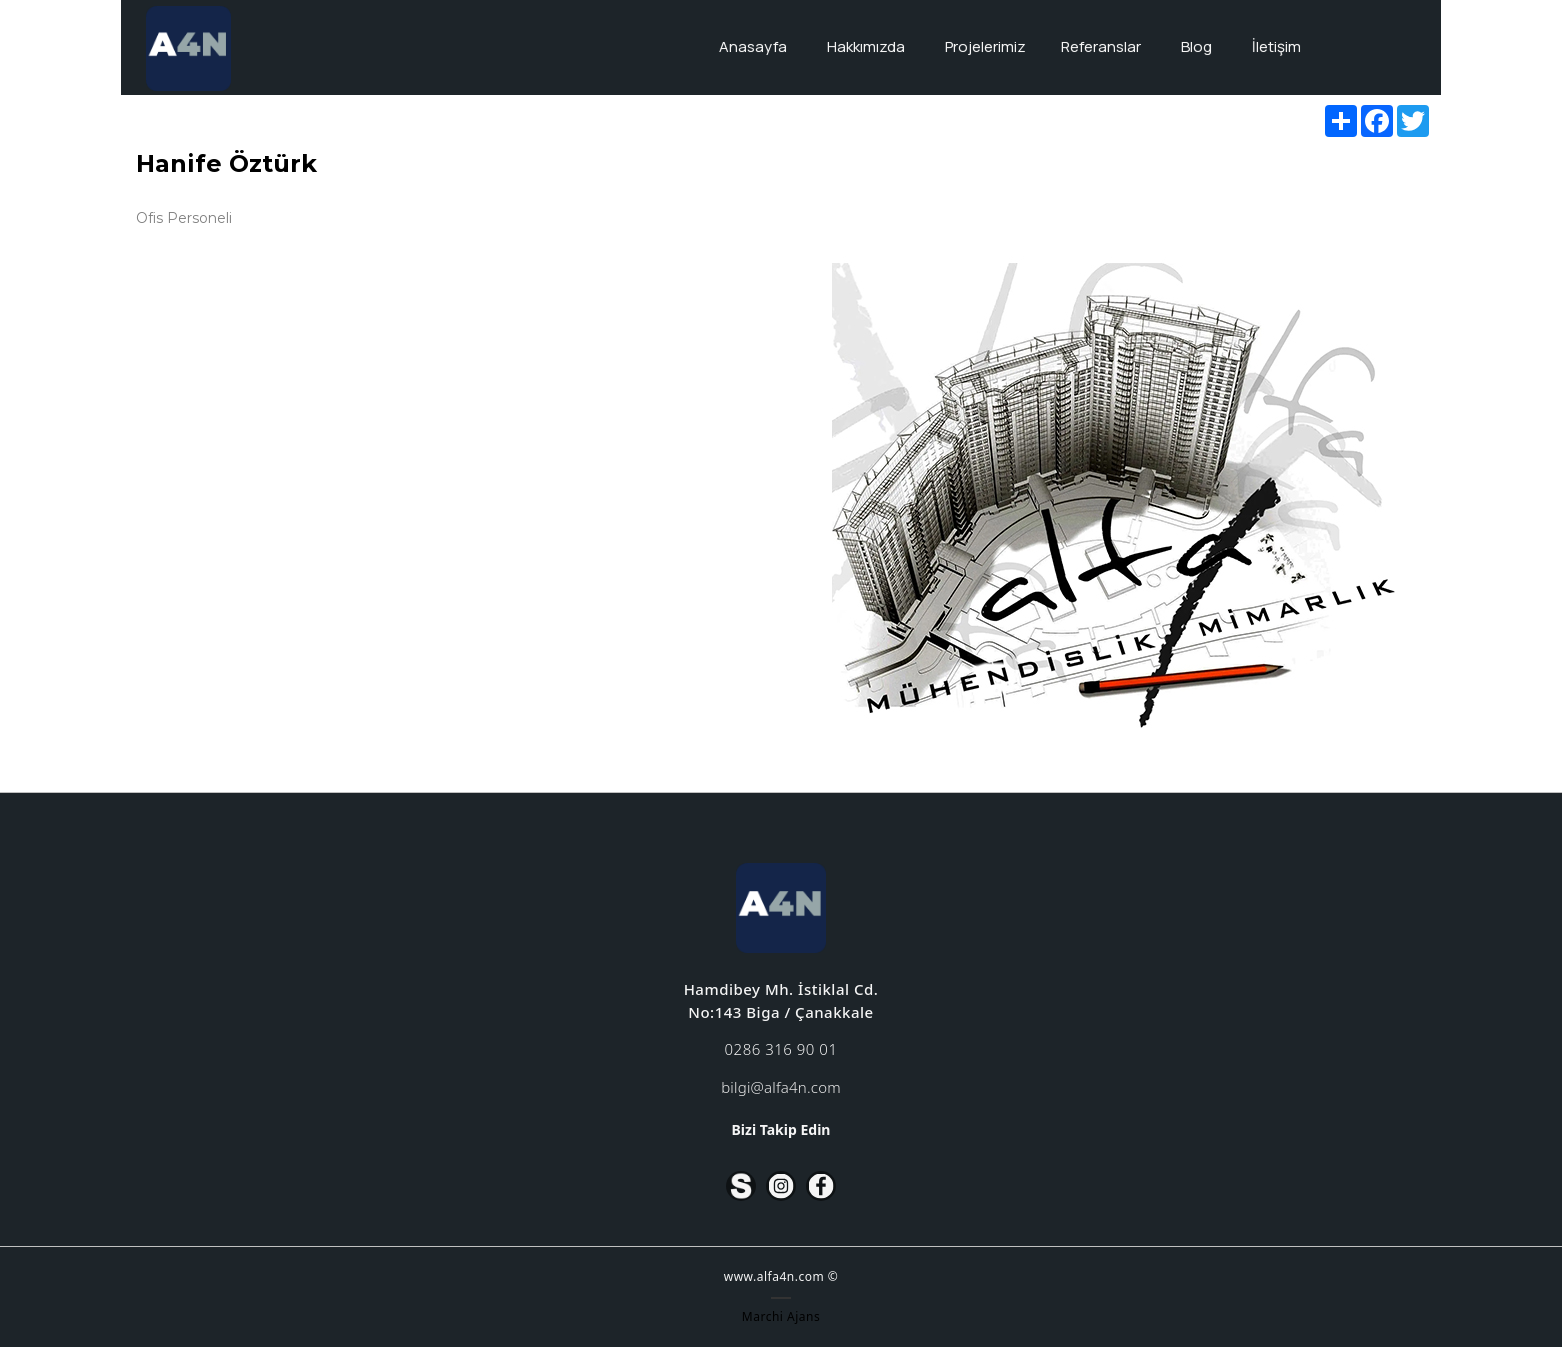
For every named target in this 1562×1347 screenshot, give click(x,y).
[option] (1113, 489)
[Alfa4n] (188, 48)
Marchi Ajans (781, 1316)
